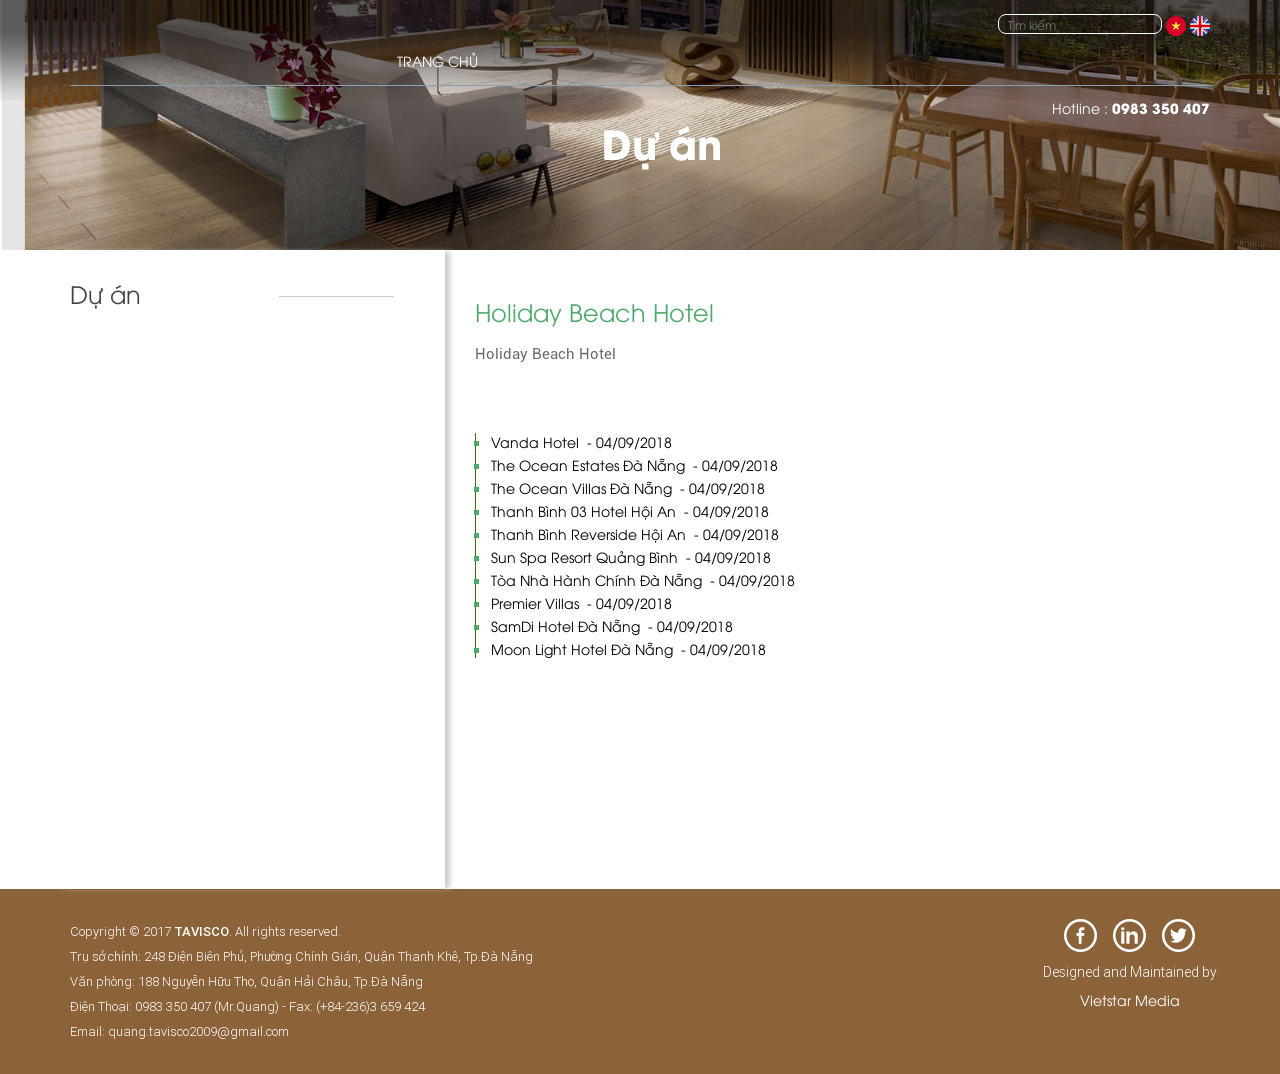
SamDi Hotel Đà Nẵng (612, 625)
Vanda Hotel (581, 441)
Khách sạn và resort (150, 360)
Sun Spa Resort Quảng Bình (631, 556)
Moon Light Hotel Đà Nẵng (628, 648)
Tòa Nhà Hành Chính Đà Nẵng (643, 579)
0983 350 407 (1161, 107)
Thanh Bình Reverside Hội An (635, 533)
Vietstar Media (1130, 999)
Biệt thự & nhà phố (147, 402)
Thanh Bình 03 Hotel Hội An (630, 510)
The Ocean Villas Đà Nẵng (628, 487)
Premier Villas (581, 602)
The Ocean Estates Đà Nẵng (634, 464)
